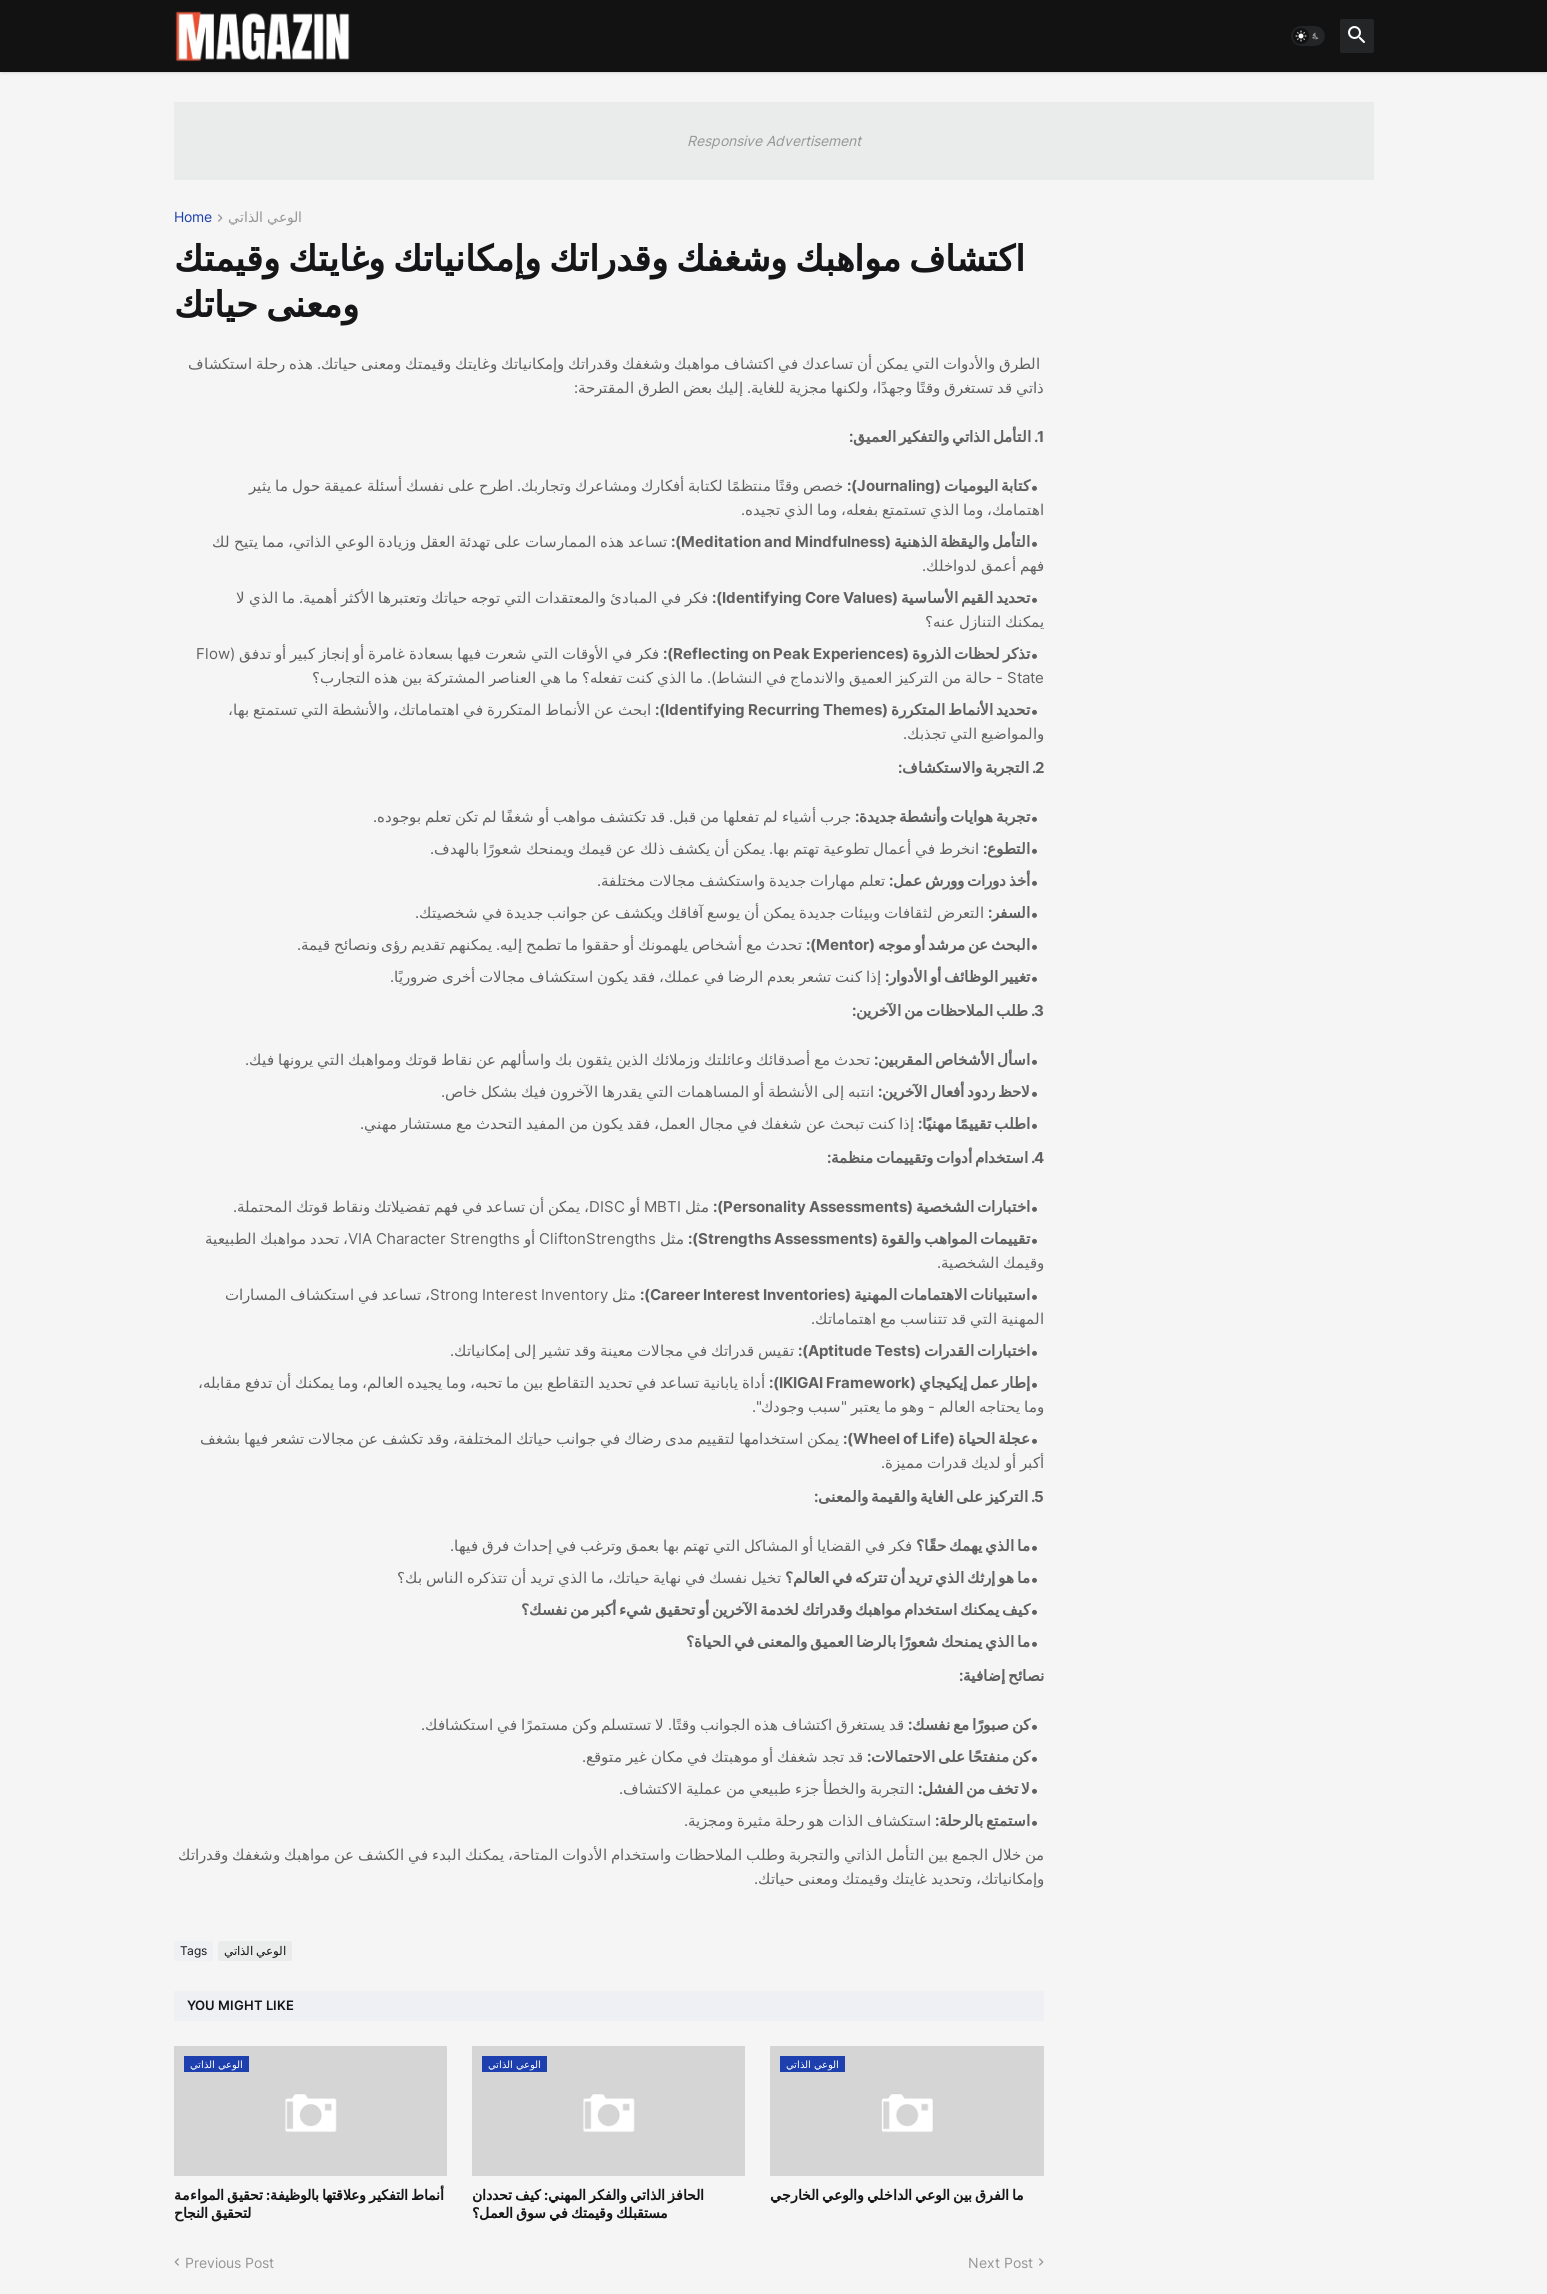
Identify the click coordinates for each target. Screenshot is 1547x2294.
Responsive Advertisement (774, 140)
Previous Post (229, 2262)
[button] (1308, 36)
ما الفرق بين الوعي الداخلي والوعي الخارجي (897, 2194)
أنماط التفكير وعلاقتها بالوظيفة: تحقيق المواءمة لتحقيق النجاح (309, 2203)
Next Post (1000, 2262)
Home (193, 217)
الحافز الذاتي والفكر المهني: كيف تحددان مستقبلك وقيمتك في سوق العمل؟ (588, 2203)
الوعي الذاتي (265, 217)
